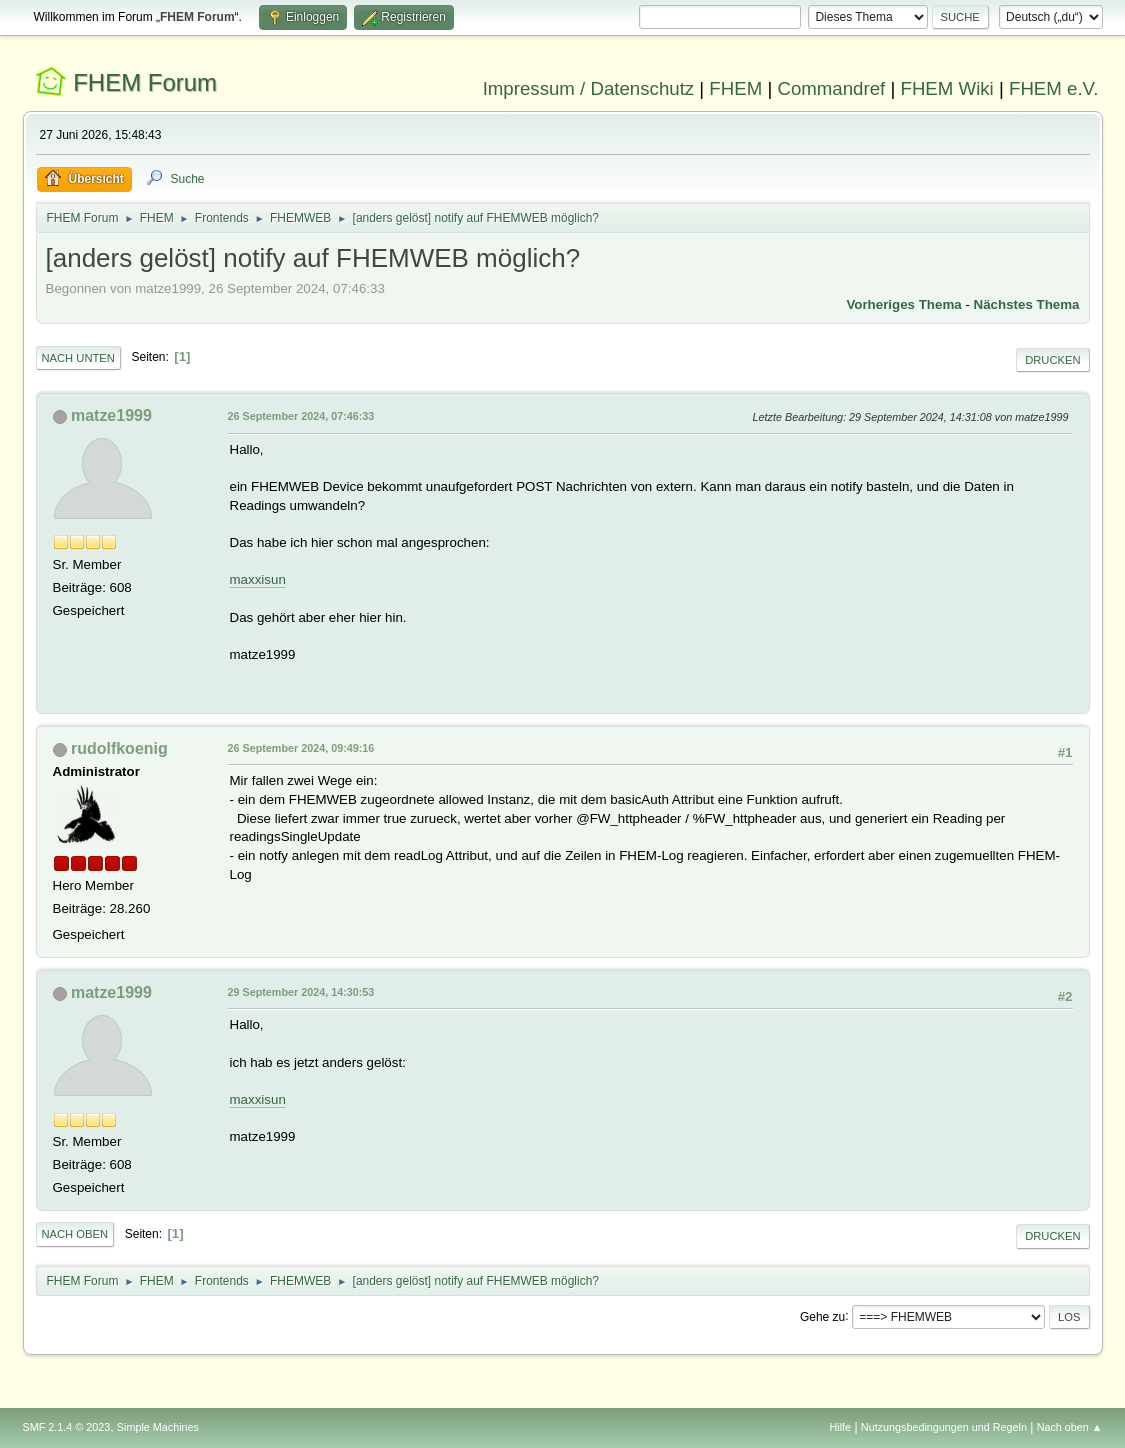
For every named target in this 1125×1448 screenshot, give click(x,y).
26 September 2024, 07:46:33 (301, 416)
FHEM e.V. (1054, 88)
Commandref (831, 88)
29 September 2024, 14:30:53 (301, 992)
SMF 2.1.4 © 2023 (67, 1427)
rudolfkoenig (119, 748)
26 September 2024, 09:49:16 (301, 748)
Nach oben (75, 1234)
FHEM (735, 88)
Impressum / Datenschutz (589, 88)
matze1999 (111, 415)
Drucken (1052, 360)
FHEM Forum (145, 82)
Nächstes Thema (1027, 304)
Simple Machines (158, 1427)
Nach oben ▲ (1070, 1427)
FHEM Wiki (947, 88)
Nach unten (78, 358)
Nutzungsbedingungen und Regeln (944, 1427)
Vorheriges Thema (903, 304)
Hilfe (840, 1427)
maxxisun (258, 579)
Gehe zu (822, 1316)
